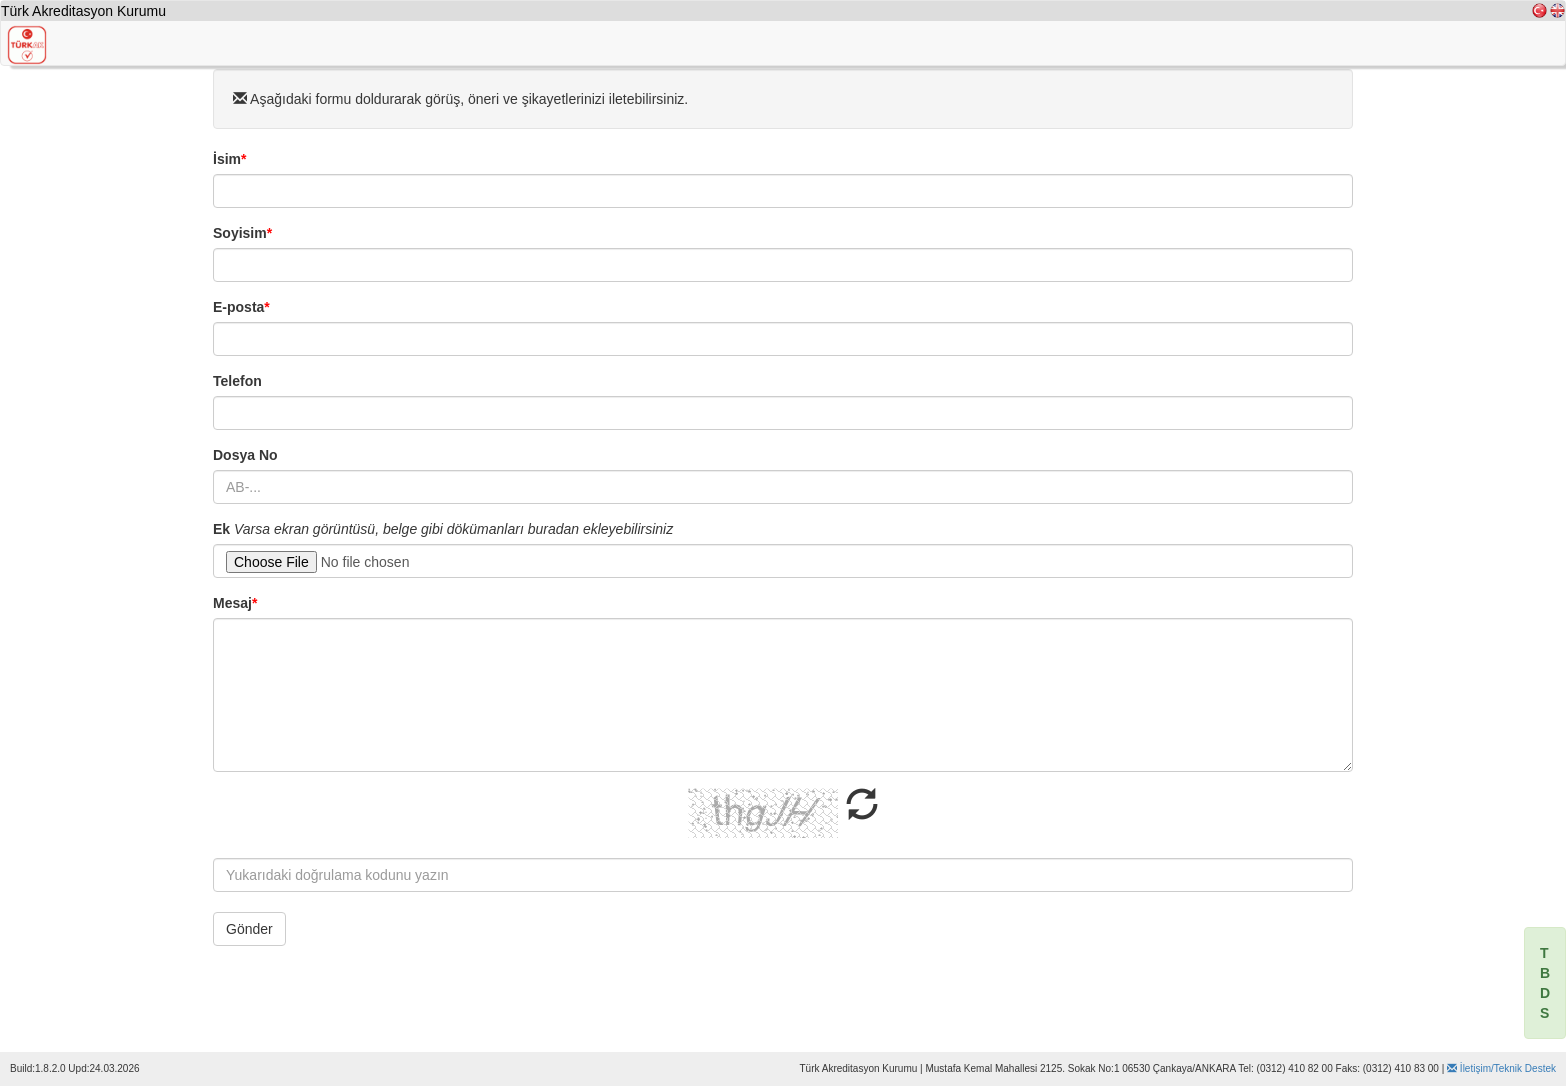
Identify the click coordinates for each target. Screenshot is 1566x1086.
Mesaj (235, 603)
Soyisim (242, 233)
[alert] (1545, 983)
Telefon (237, 381)
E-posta (241, 307)
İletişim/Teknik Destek (1501, 1068)
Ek (221, 529)
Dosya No (245, 455)
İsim (229, 159)
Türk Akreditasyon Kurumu (83, 11)
